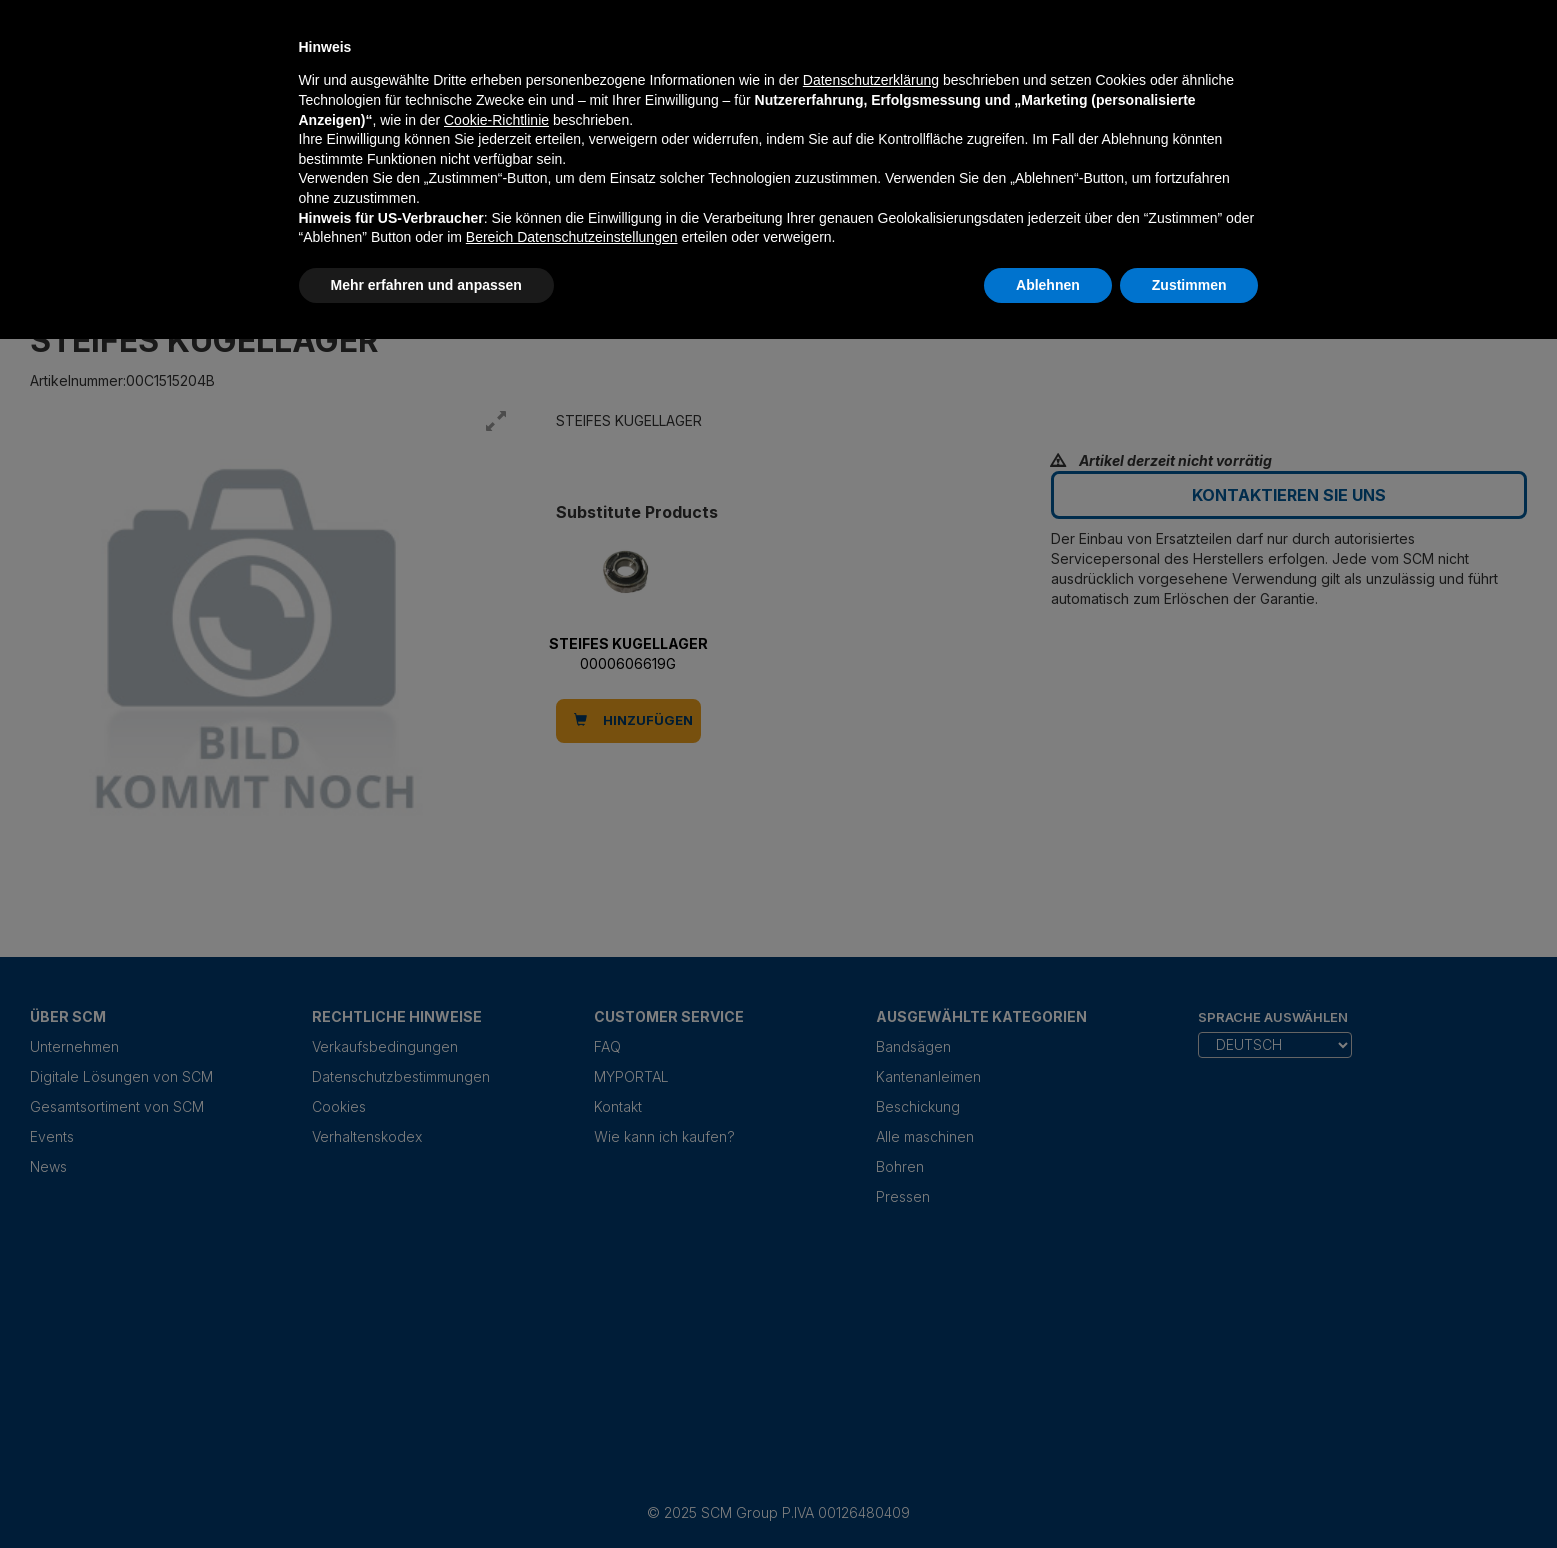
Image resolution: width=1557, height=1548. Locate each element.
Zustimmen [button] (1189, 285)
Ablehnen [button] (1048, 285)
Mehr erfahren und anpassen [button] (426, 285)
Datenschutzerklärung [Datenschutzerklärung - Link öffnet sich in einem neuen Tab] (871, 80)
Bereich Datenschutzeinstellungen (572, 237)
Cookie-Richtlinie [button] (496, 120)
